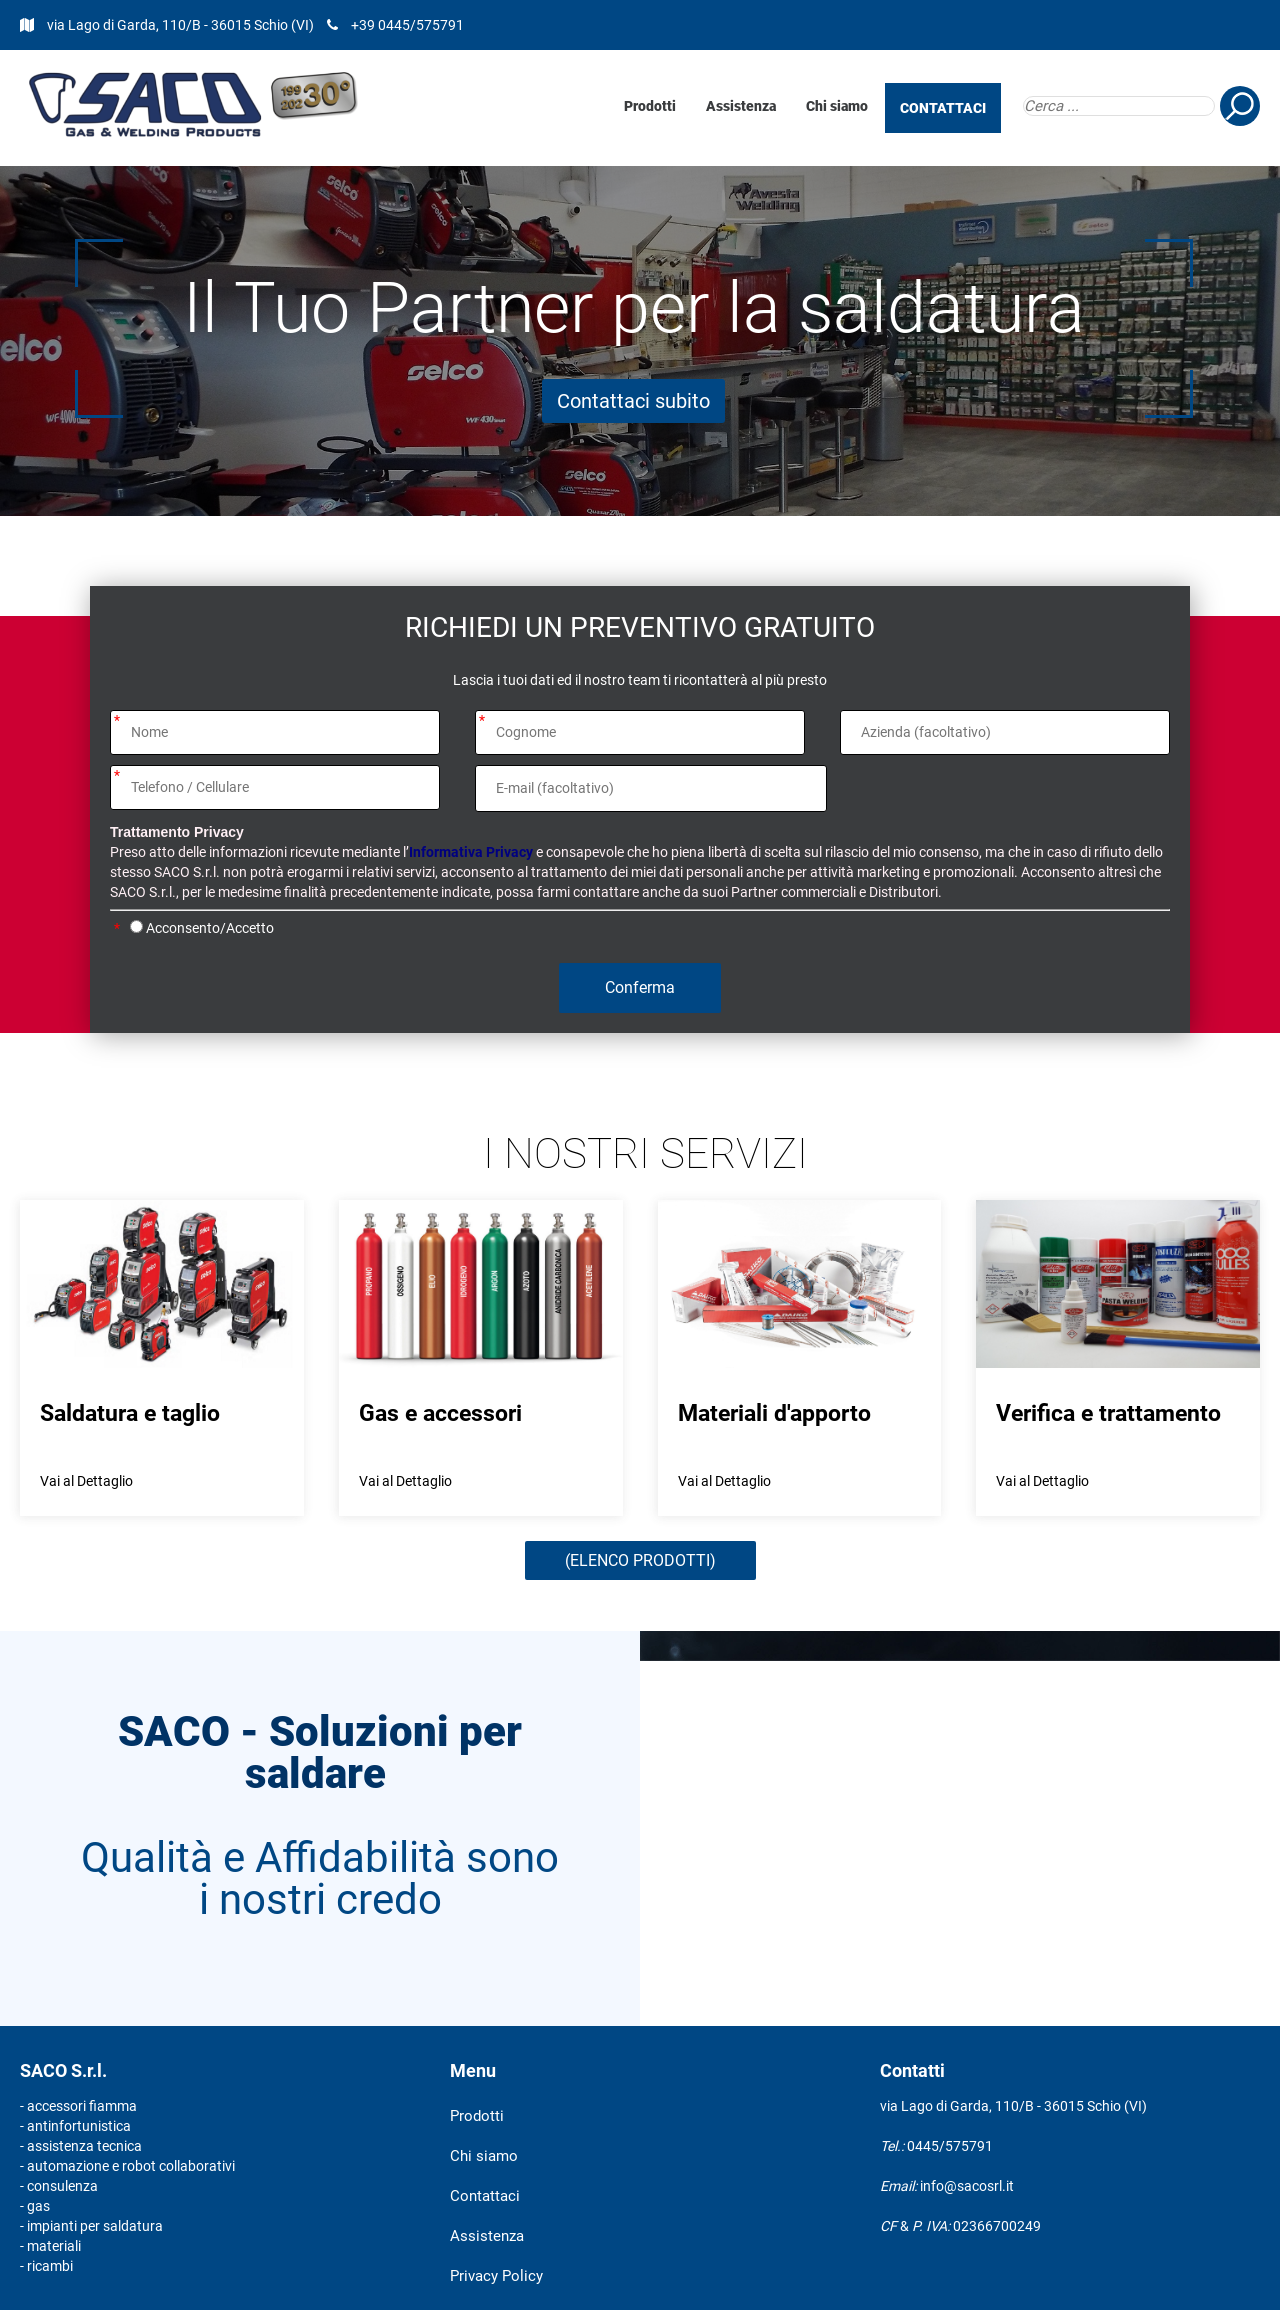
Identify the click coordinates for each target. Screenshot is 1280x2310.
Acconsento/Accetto (210, 928)
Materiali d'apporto (774, 1413)
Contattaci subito (633, 401)
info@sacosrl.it (967, 2186)
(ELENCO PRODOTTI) (640, 1560)
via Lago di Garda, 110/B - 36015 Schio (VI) (182, 25)
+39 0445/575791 (407, 25)
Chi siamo (837, 106)
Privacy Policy (496, 2276)
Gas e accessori (440, 1413)
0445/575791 (950, 2146)
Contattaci (485, 2196)
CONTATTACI (943, 108)
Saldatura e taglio (130, 1413)
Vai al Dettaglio (86, 1481)
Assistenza (741, 106)
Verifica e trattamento (1108, 1413)
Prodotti (650, 106)
